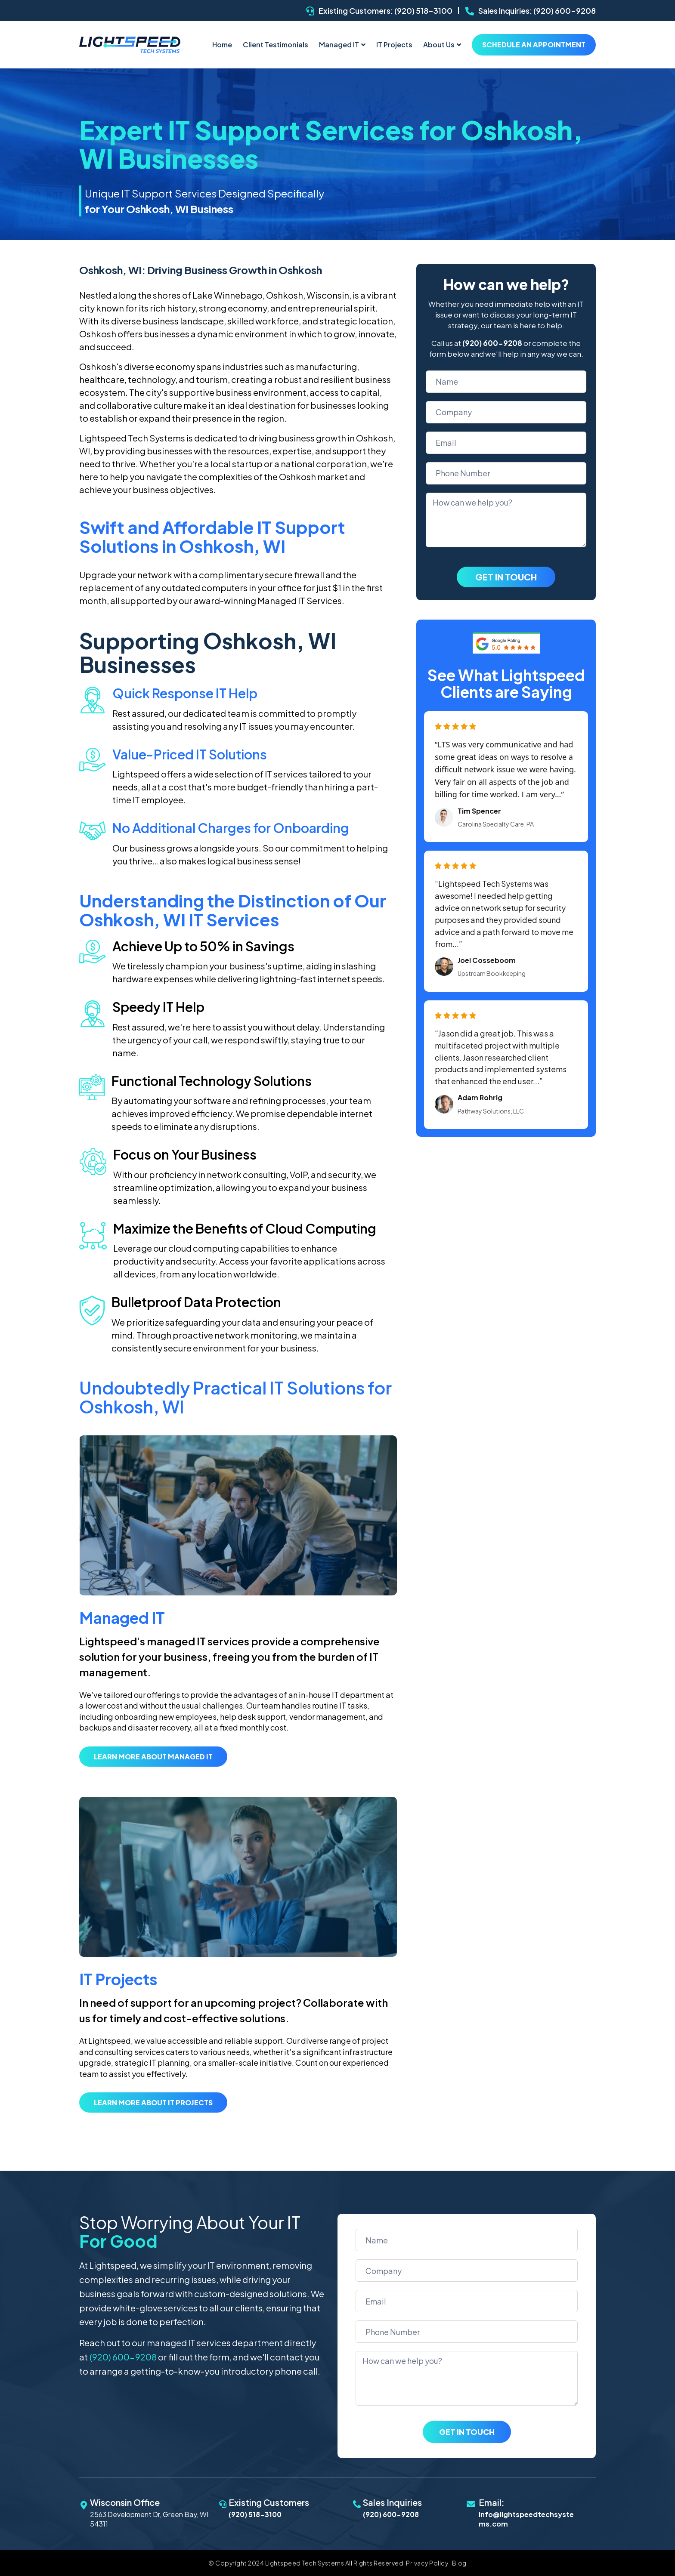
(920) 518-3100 (423, 10)
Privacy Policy (427, 2566)
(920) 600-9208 (564, 10)
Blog (459, 2566)
